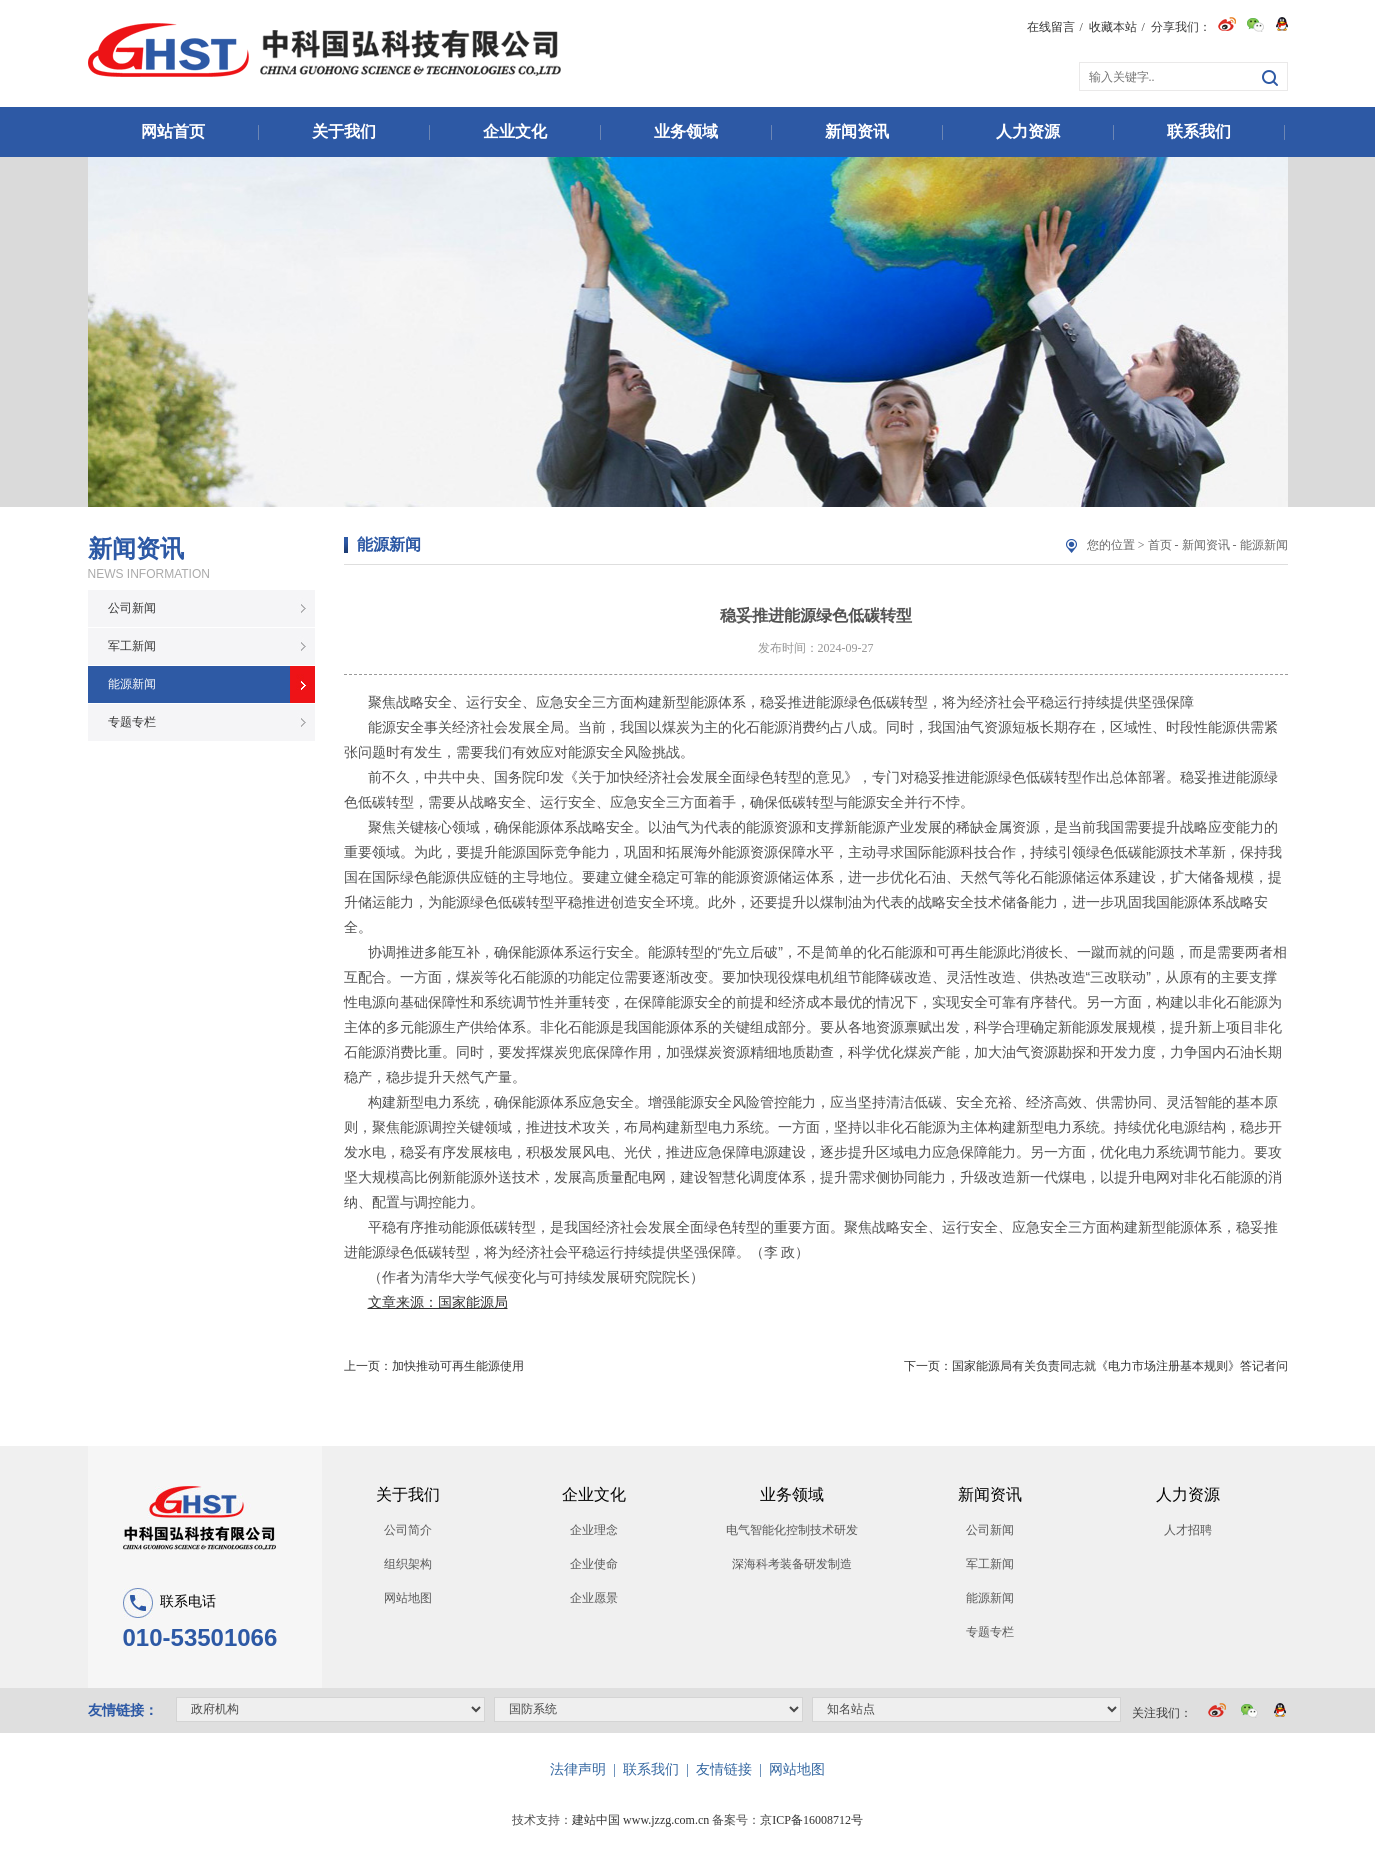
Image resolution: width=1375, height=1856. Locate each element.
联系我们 (1199, 131)
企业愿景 (594, 1598)
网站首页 (173, 131)
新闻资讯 (857, 131)
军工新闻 (132, 646)
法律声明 (578, 1769)
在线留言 (1051, 27)
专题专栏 (132, 722)
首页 (1160, 545)
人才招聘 (1188, 1530)
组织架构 (408, 1564)
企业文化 (515, 131)
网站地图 (408, 1598)
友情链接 (724, 1769)
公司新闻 (132, 608)
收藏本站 (1113, 27)
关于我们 (344, 131)
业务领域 (686, 131)
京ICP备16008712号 (811, 1820)
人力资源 (1028, 131)
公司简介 (408, 1530)
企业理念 (594, 1530)
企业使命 (594, 1564)
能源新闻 (132, 684)
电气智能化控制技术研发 (792, 1530)
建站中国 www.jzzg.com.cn (640, 1820)
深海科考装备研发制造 (792, 1564)
